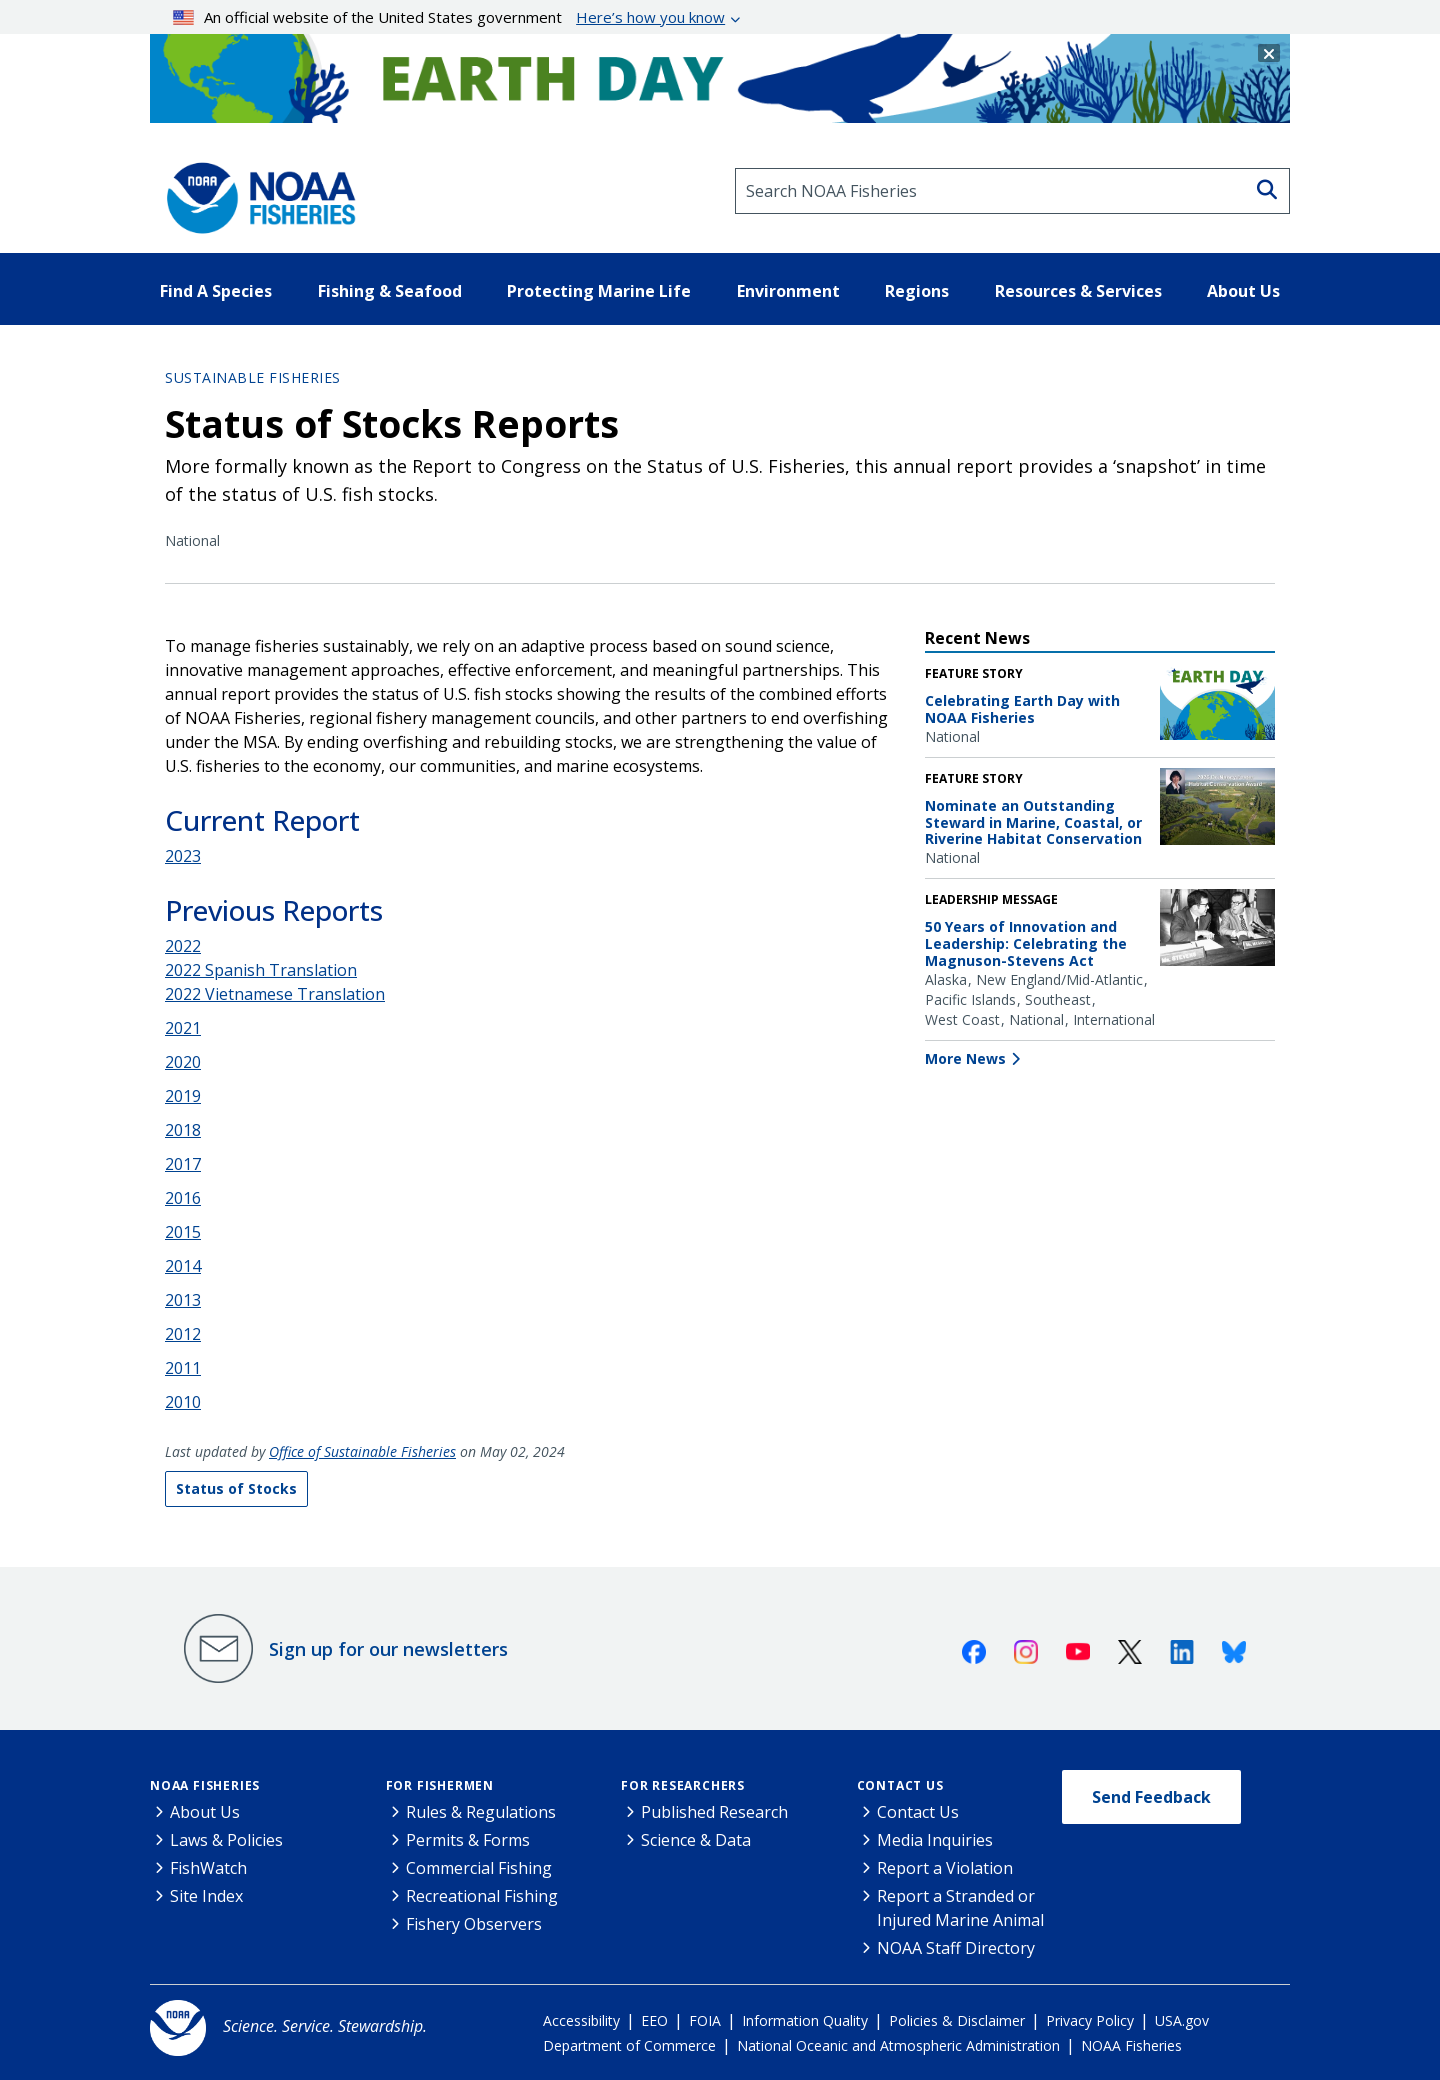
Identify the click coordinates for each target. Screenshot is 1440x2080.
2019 (183, 1096)
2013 (183, 1300)
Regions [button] (917, 291)
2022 (183, 946)
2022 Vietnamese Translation (275, 994)
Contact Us (900, 1785)
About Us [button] (1243, 291)
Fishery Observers (474, 1924)
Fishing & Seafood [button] (390, 291)
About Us (205, 1812)
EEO (654, 2020)
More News (965, 1058)
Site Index (206, 1896)
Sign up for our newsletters (388, 1649)
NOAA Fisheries (205, 1785)
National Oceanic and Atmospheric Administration (898, 2045)
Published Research (714, 1812)
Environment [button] (788, 291)
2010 (183, 1402)
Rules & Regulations (481, 1812)
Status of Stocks (236, 1488)
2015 (183, 1232)
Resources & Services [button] (1078, 291)
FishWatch (208, 1868)
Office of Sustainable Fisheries (362, 1451)
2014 (183, 1266)
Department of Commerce (629, 2045)
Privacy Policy (1090, 2020)
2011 (183, 1368)
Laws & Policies (226, 1840)
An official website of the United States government (449, 17)
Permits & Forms (468, 1840)
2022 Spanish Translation (261, 970)
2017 (183, 1164)
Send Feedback (1151, 1797)
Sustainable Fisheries (253, 377)
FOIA (705, 2020)
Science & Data (696, 1840)
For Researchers (683, 1785)
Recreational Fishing (482, 1896)
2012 (183, 1334)
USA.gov (1182, 2020)
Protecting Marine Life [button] (599, 291)
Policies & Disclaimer (957, 2020)
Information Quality (805, 2020)
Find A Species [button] (216, 291)
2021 (183, 1028)
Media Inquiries (935, 1840)
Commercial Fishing (479, 1868)
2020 (183, 1062)
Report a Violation (945, 1868)
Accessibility (581, 2020)
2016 (183, 1198)
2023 (183, 856)
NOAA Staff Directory (956, 1948)
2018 (183, 1130)
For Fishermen (440, 1785)
